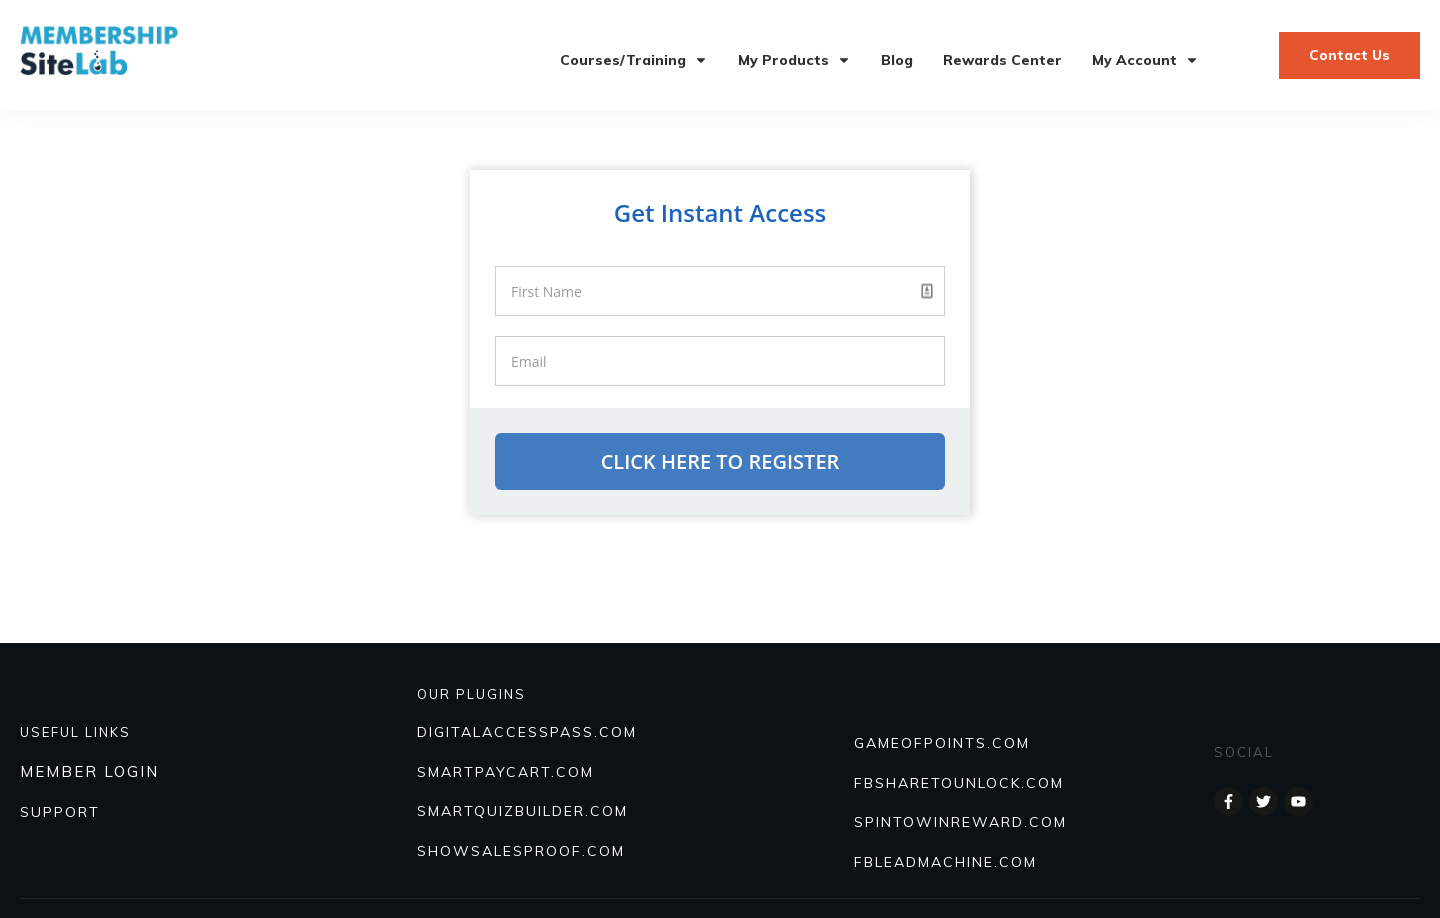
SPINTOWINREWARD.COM (960, 822)
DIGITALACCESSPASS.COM (527, 732)
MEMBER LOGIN (89, 771)
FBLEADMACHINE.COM (945, 862)
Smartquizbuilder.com (522, 811)
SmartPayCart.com (505, 772)
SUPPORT (60, 812)
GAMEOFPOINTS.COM (942, 743)
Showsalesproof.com (521, 851)
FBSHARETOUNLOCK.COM (959, 783)
